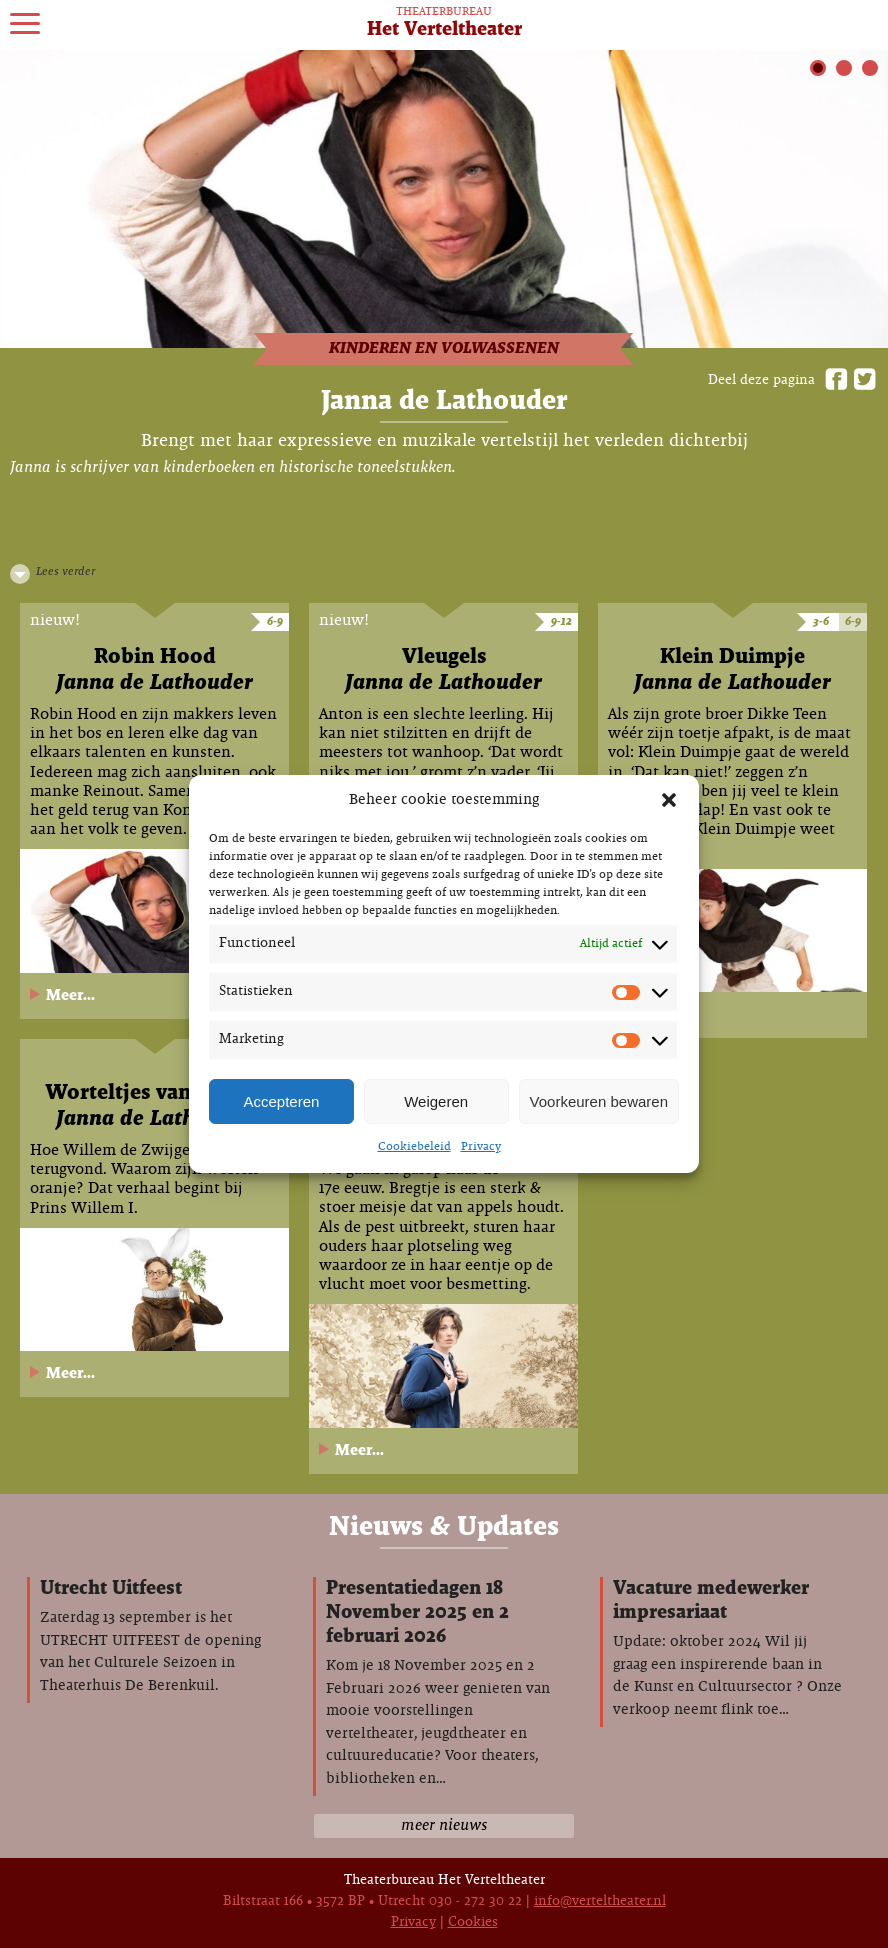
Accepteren (281, 1101)
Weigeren (436, 1101)
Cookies (473, 1922)
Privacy (481, 1147)
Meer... (70, 995)
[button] (669, 800)
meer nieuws (444, 1825)
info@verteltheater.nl (600, 1901)
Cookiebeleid (414, 1147)
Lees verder (65, 572)
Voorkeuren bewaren (599, 1101)
